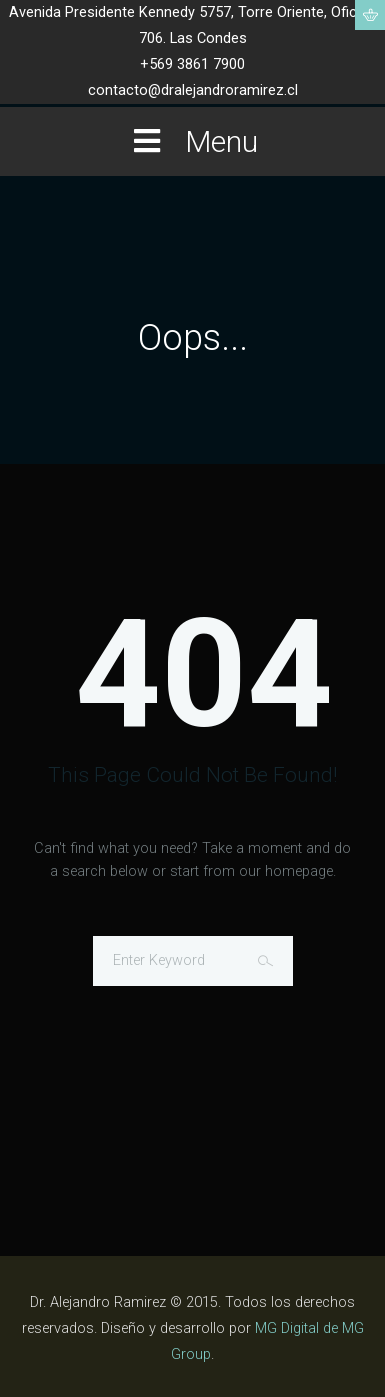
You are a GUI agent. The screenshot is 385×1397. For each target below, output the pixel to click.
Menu (193, 141)
